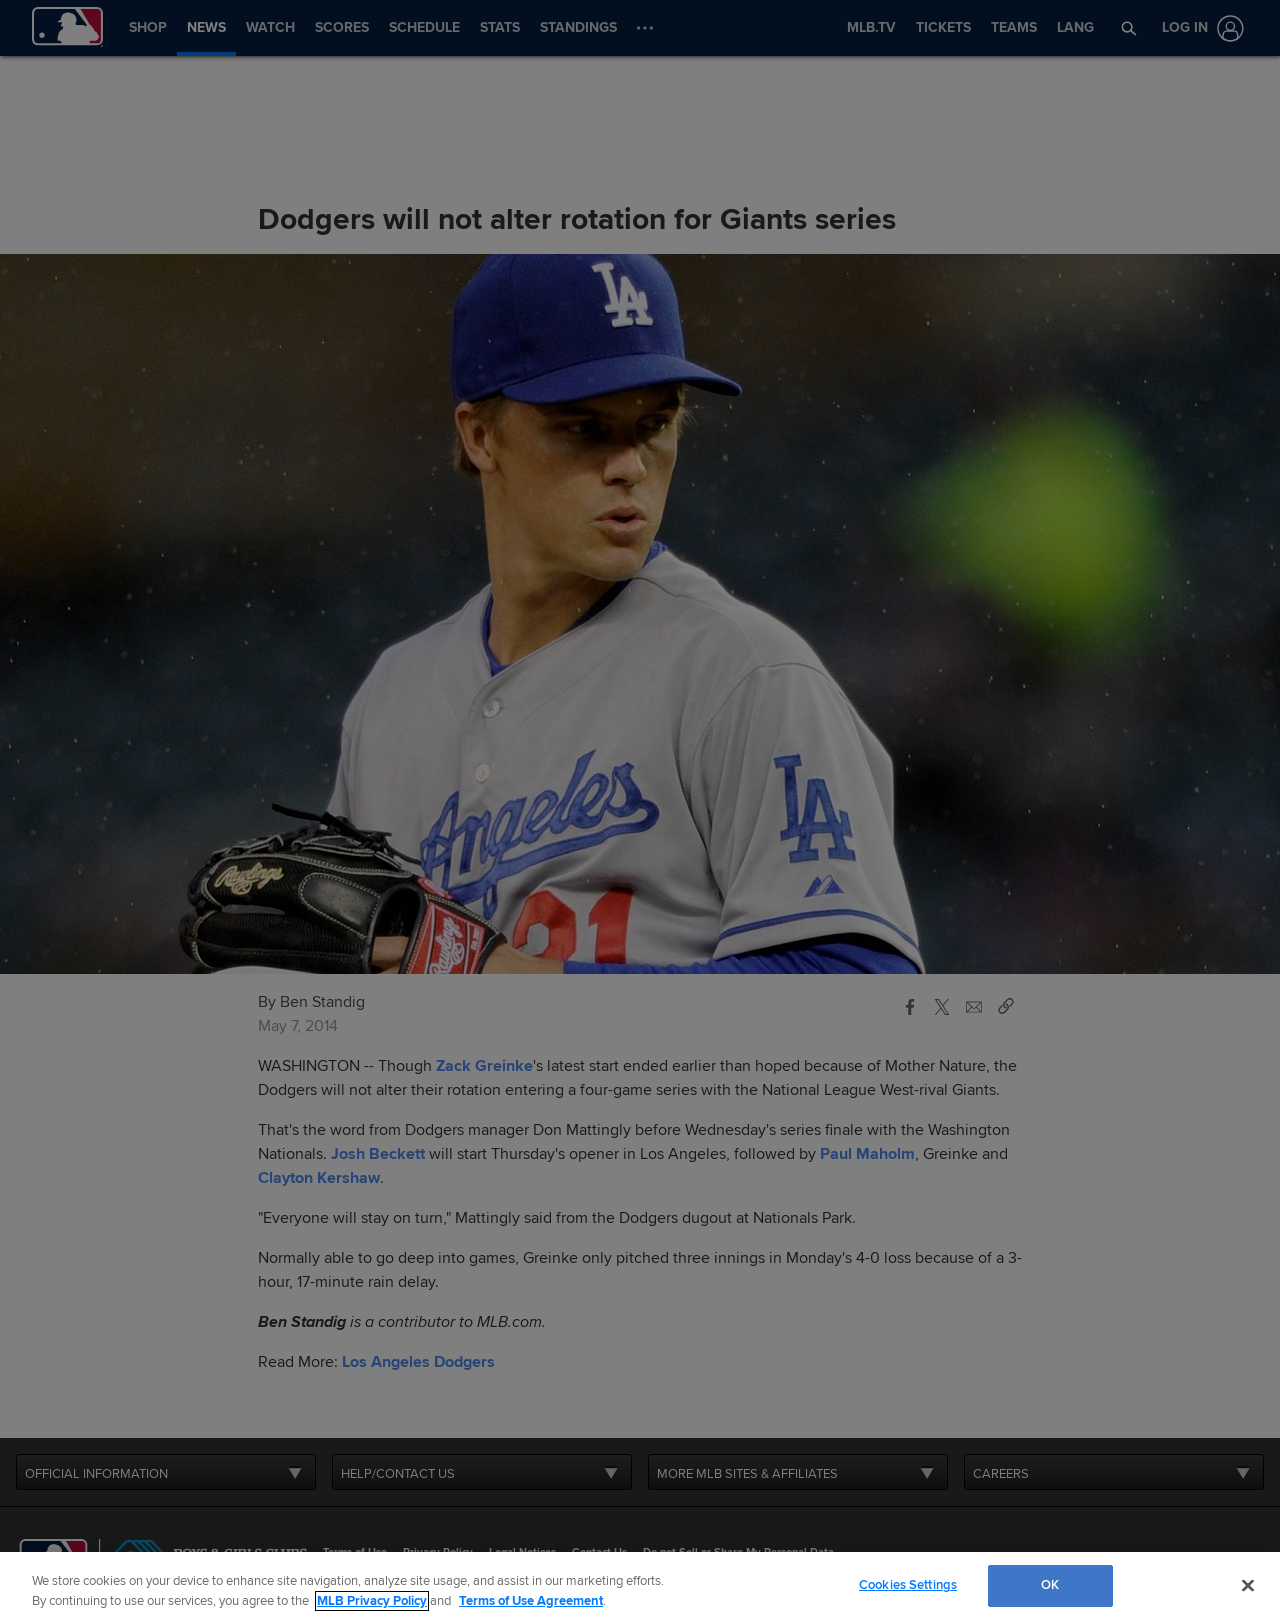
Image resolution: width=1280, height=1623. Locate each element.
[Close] (1248, 1585)
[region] (640, 1587)
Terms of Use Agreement (531, 1601)
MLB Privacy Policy (372, 1601)
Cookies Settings (908, 1585)
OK (1050, 1585)
